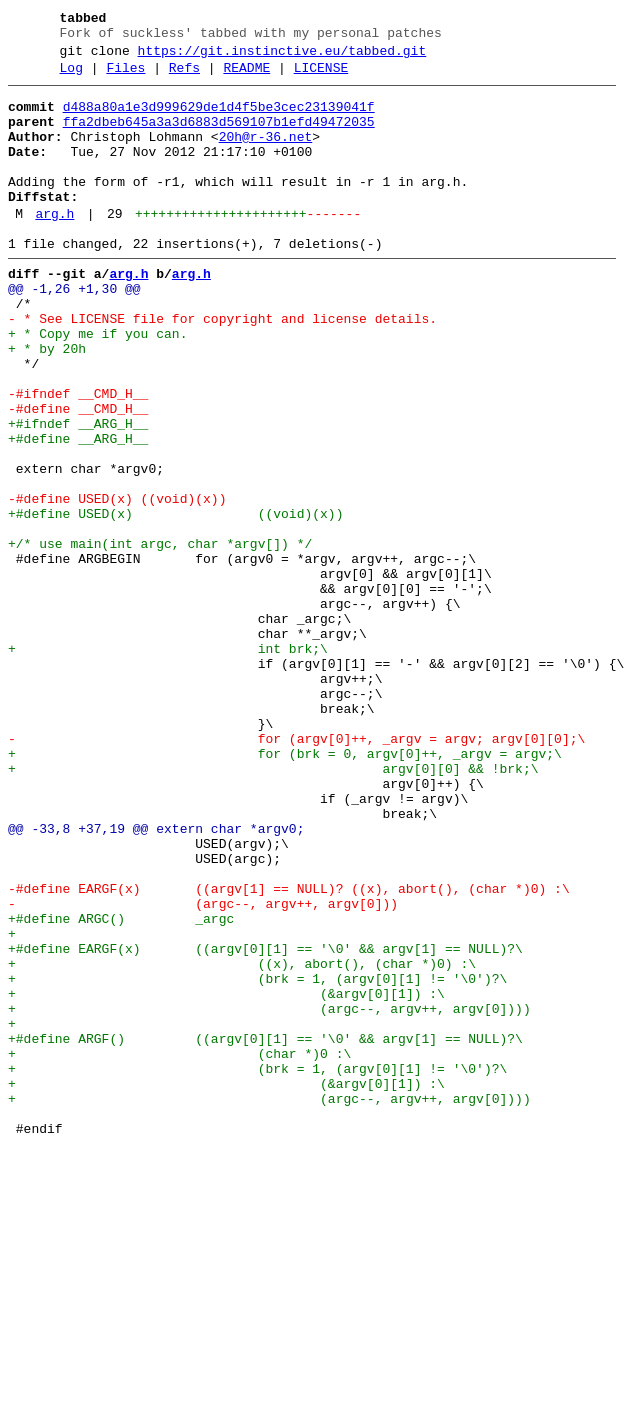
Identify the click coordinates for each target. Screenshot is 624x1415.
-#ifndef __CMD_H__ (78, 457)
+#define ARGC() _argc (121, 1087)
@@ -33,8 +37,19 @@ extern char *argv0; (156, 979)
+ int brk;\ (168, 763)
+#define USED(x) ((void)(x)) (175, 601)
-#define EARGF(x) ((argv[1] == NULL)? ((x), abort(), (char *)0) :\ (289, 1051)
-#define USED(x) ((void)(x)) (117, 583)
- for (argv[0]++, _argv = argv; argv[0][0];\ (296, 871)
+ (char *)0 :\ (179, 1249)
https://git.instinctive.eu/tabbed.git (282, 57)
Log (71, 77)
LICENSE (321, 77)
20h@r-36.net (266, 155)
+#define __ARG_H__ (78, 511)
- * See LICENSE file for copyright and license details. (222, 367)
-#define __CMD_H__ (78, 475)
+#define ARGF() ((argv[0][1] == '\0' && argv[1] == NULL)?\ (265, 1231)
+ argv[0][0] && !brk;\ (273, 907)
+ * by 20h (47, 403)
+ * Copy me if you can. (97, 385)
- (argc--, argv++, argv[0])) (203, 1069)
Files (125, 77)
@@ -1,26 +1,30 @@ (74, 331)
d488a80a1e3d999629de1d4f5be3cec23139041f (219, 119)
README (246, 77)
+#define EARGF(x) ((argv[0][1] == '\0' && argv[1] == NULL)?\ (265, 1123)
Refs (184, 77)
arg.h (54, 247)
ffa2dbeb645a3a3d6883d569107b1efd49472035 (219, 137)
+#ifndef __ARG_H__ (78, 493)
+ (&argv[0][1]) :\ (226, 1177)
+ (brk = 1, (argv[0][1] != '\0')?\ (257, 1159)
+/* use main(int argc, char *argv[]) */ (160, 637)
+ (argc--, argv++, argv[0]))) (269, 1195)
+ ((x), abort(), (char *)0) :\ (242, 1141)
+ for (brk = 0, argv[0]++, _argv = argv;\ (285, 889)
